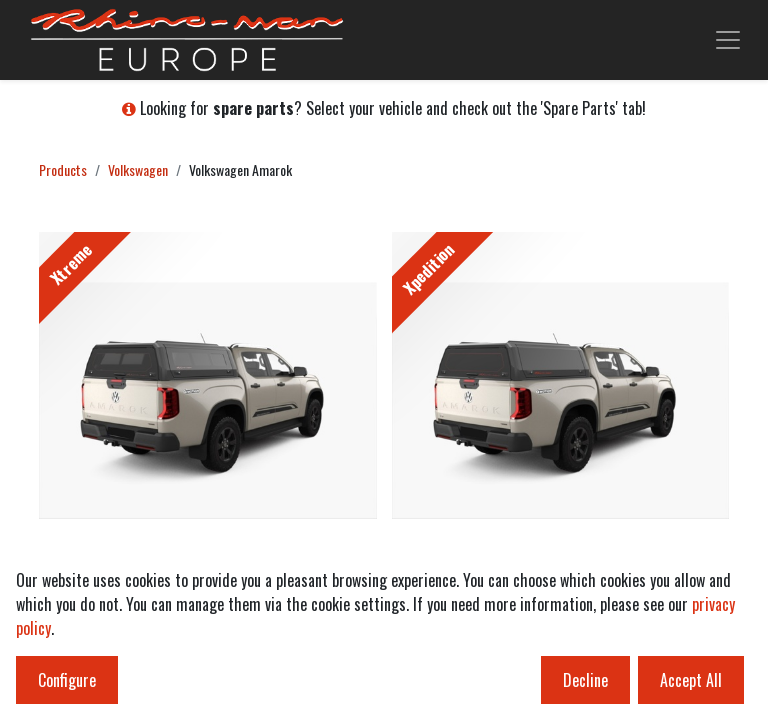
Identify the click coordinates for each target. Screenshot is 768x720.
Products (63, 169)
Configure (67, 680)
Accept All (691, 680)
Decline (585, 680)
